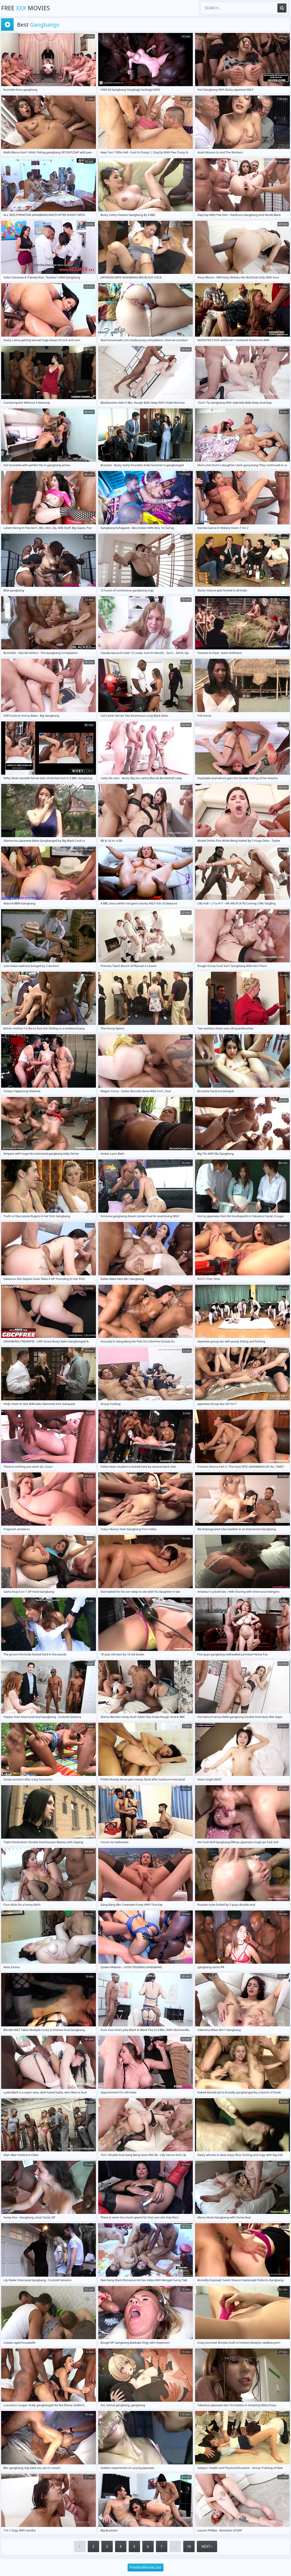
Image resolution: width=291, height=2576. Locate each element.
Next (207, 2546)
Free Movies (25, 8)
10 (189, 2546)
